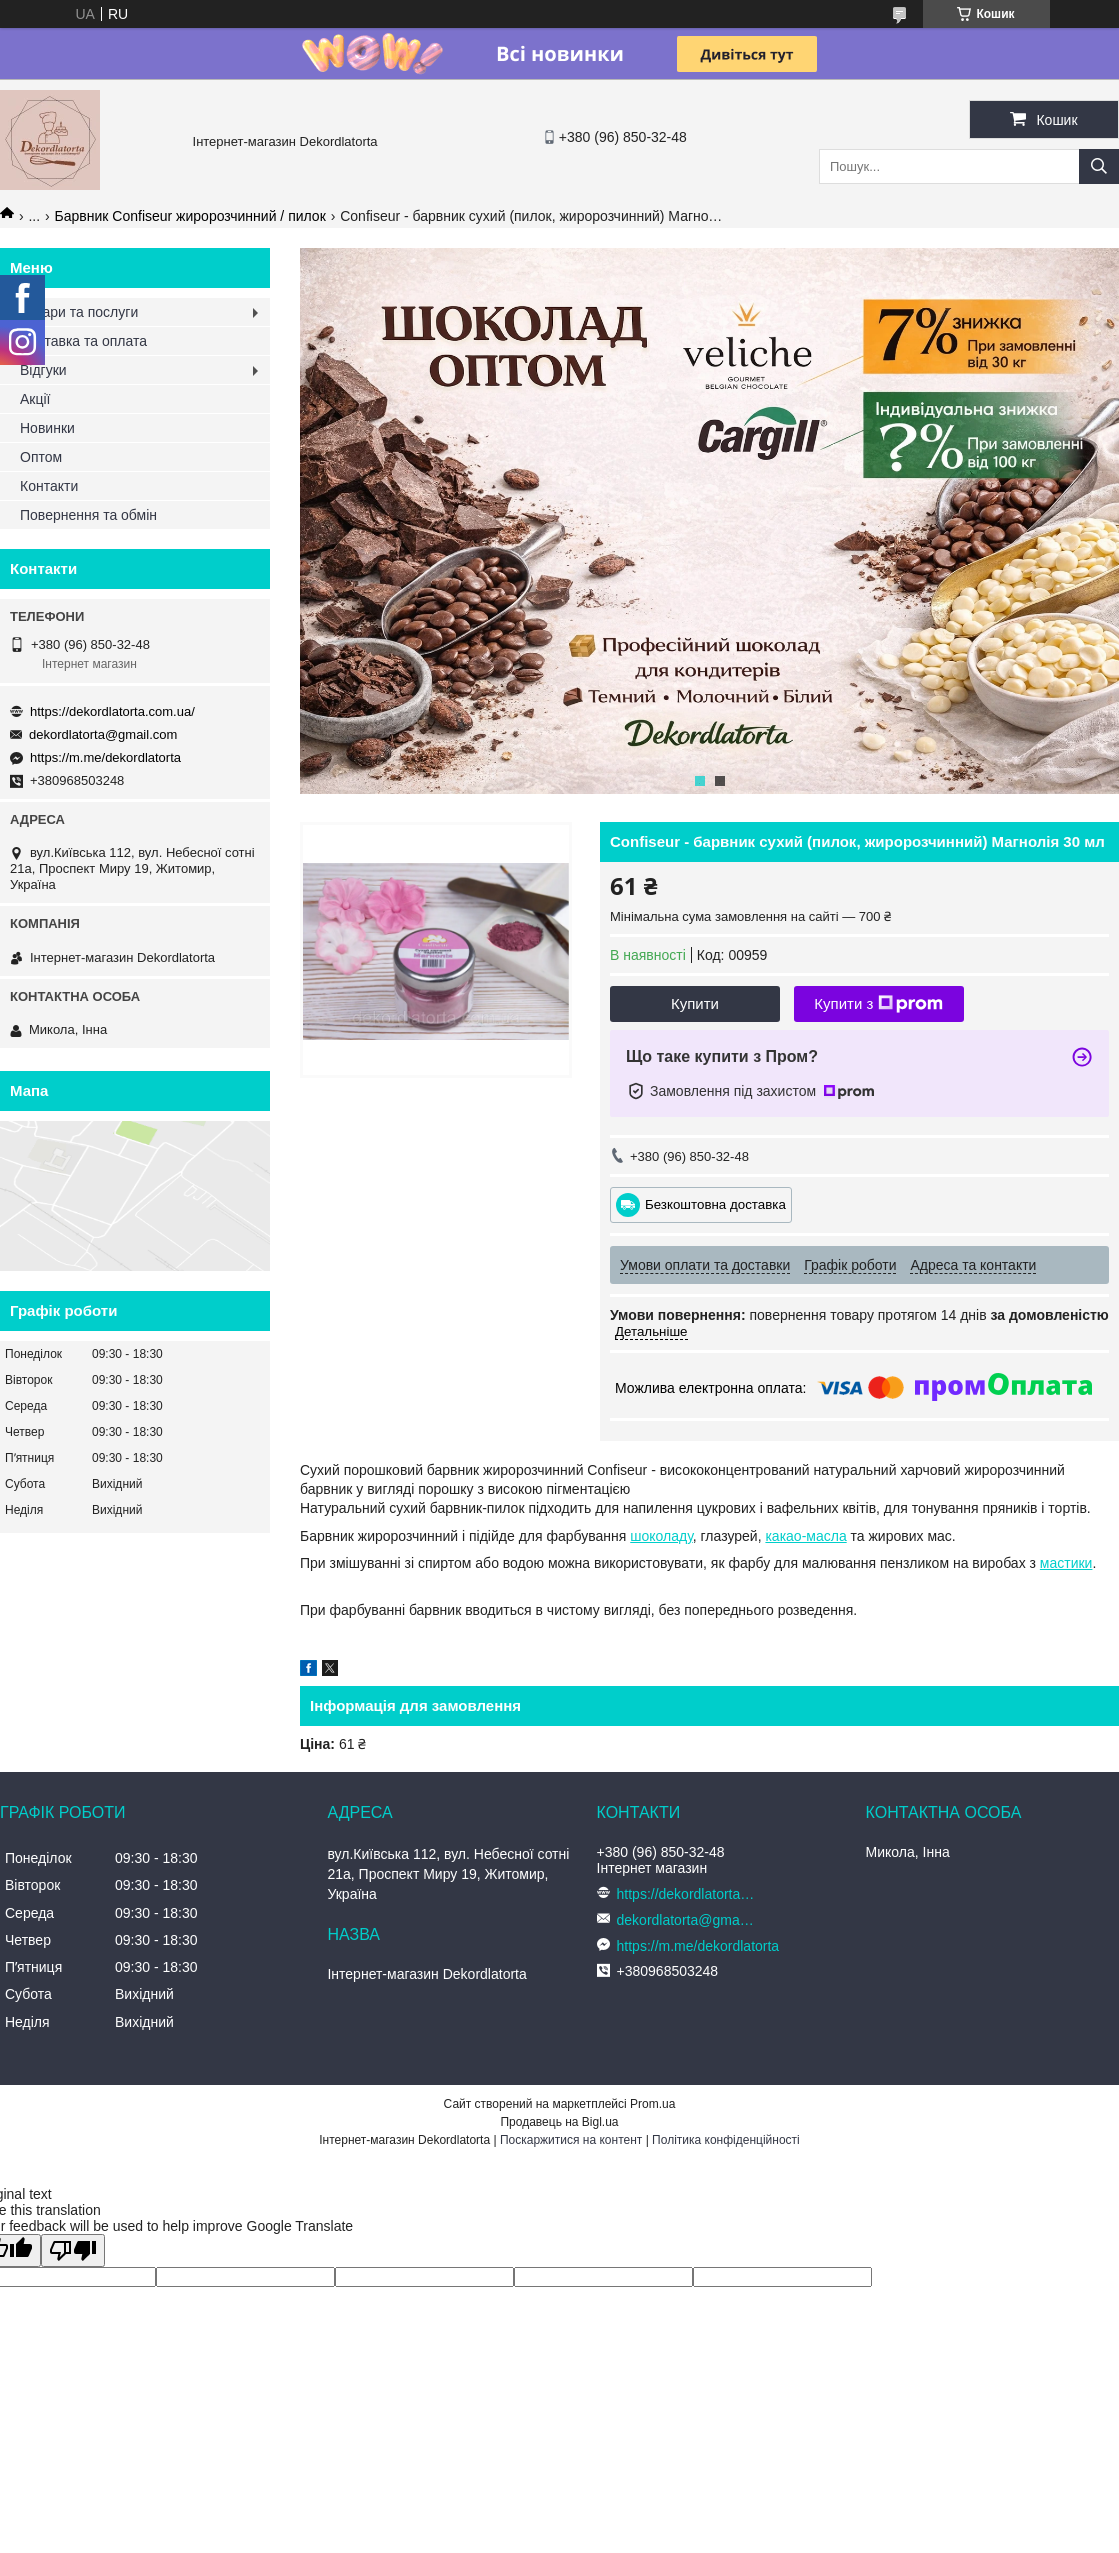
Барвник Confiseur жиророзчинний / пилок (190, 216)
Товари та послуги (79, 312)
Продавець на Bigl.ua (559, 2122)
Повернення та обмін (88, 515)
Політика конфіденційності (726, 2140)
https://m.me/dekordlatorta (105, 757)
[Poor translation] (73, 2250)
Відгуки (43, 370)
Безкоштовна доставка (715, 1203)
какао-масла (805, 1536)
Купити (695, 1003)
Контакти (49, 486)
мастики (1066, 1563)
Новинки (47, 428)
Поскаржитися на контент (571, 2140)
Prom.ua (652, 2104)
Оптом (41, 457)
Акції (35, 399)
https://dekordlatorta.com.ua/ (112, 711)
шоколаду (661, 1536)
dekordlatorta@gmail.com (103, 734)
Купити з (878, 1004)
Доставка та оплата (83, 341)
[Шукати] (1099, 166)
